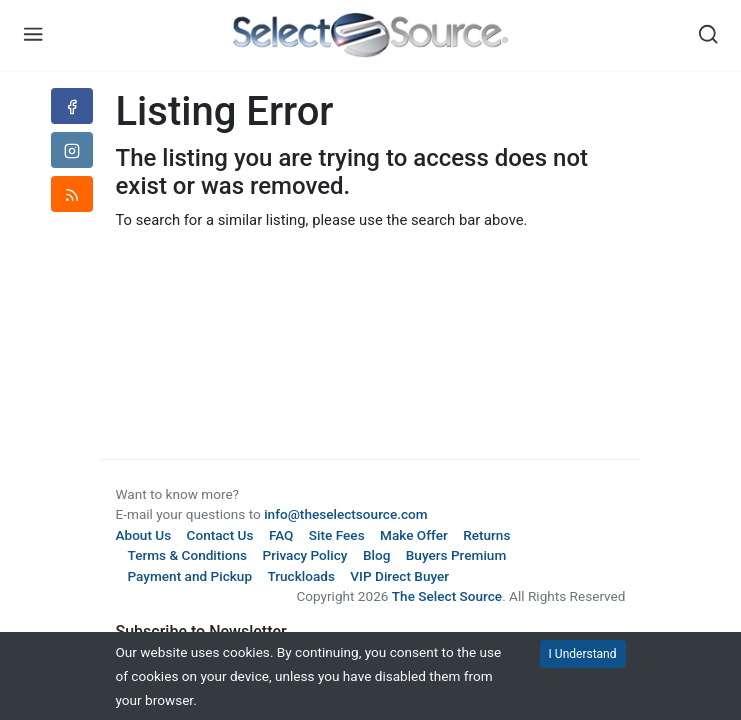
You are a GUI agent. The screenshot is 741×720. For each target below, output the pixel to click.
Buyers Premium (456, 555)
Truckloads (301, 576)
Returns (486, 535)
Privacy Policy (304, 555)
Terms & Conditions (188, 555)
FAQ (281, 535)
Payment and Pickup (190, 576)
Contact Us (220, 535)
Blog (376, 555)
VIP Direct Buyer (399, 576)
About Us (144, 535)
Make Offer (414, 535)
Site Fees (337, 535)
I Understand (583, 654)
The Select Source (447, 596)
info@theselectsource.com (346, 514)
